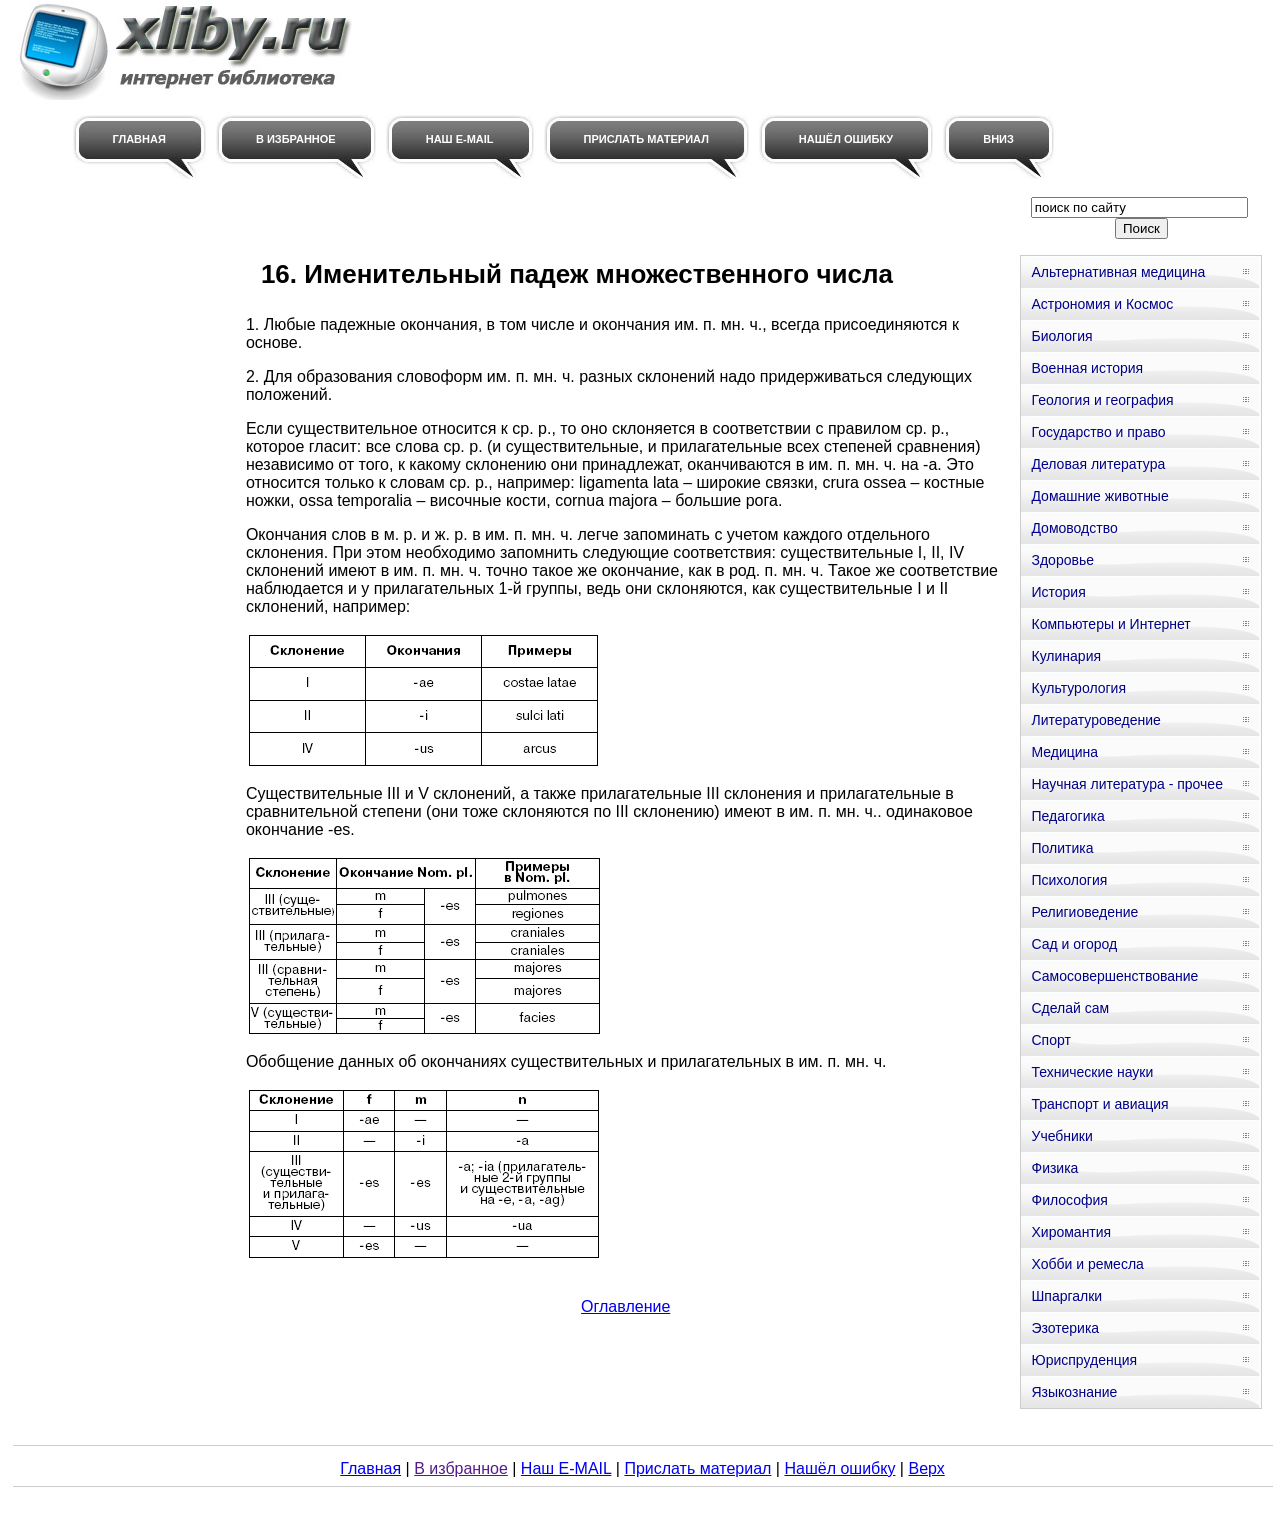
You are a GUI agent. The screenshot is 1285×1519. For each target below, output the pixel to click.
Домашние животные (1099, 496)
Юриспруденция (1084, 1360)
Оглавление (625, 1306)
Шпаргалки (1066, 1296)
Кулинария (1066, 656)
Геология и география (1102, 400)
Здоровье (1062, 560)
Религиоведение (1084, 912)
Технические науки (1092, 1072)
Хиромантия (1071, 1232)
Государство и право (1098, 432)
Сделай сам (1070, 1008)
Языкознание (1074, 1392)
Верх (926, 1468)
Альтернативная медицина (1118, 272)
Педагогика (1067, 816)
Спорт (1050, 1040)
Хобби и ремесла (1087, 1264)
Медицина (1064, 752)
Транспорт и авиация (1099, 1104)
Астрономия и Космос (1102, 304)
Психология (1069, 880)
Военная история (1087, 368)
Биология (1061, 336)
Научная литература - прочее (1126, 784)
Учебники (1061, 1136)
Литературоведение (1095, 720)
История (1058, 592)
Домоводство (1074, 528)
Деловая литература (1098, 464)
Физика (1054, 1168)
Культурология (1078, 688)
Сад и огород (1074, 944)
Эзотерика (1065, 1328)
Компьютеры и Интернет (1110, 624)
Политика (1062, 848)
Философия (1069, 1200)
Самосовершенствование (1114, 976)
